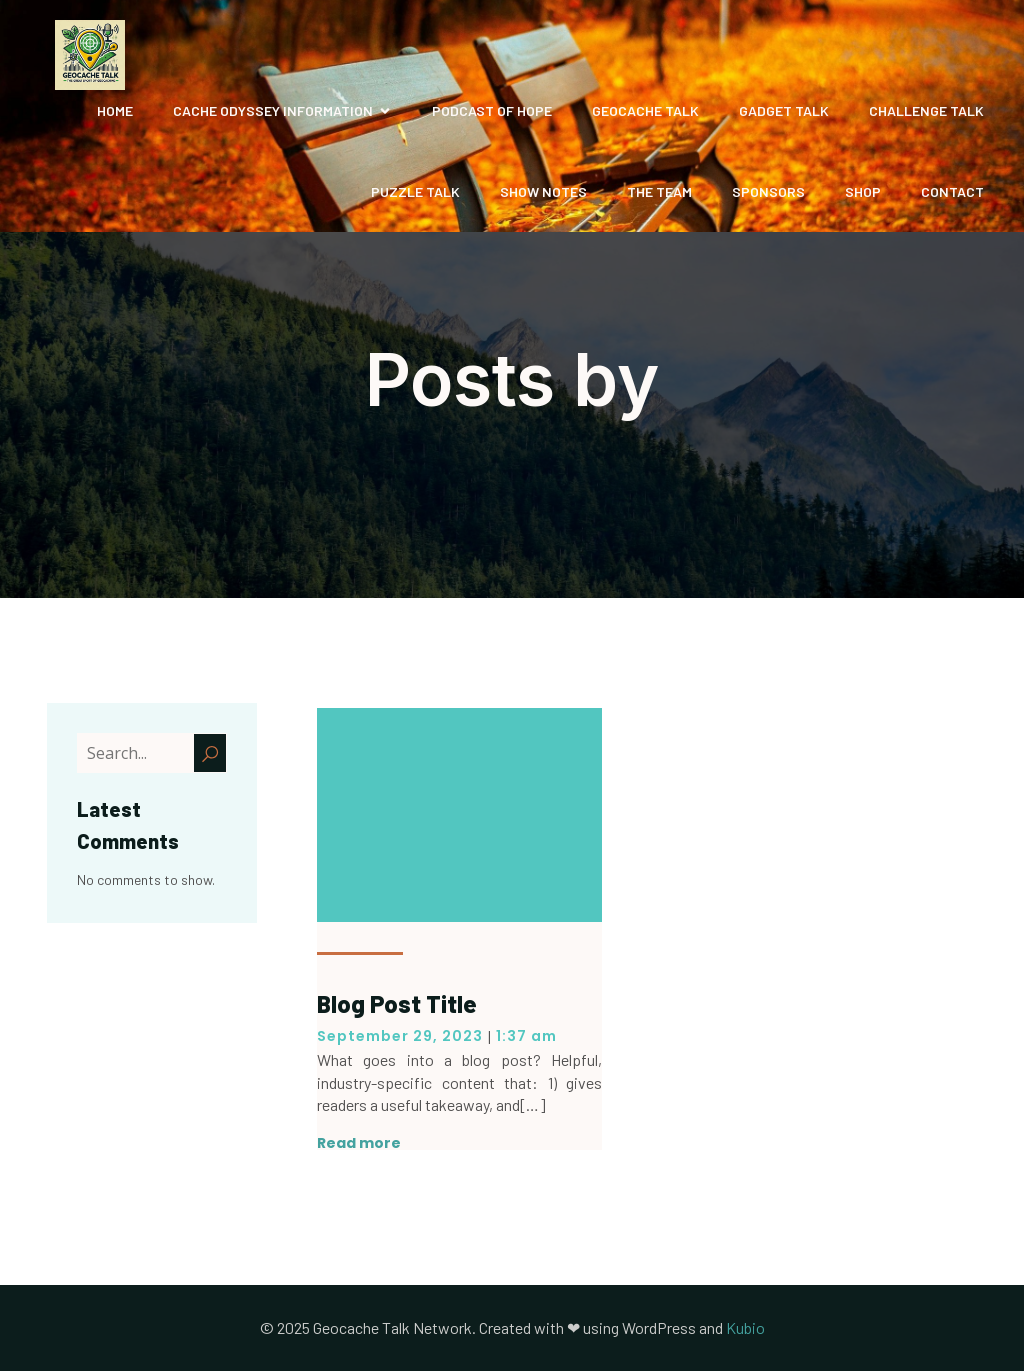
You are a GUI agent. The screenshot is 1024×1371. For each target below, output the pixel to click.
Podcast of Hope (492, 110)
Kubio (745, 1327)
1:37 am (526, 1036)
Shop (863, 191)
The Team (659, 191)
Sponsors (768, 191)
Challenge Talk (926, 110)
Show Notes (543, 191)
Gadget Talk (784, 110)
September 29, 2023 (400, 1036)
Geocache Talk (645, 110)
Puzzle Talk (415, 191)
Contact (952, 191)
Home (115, 110)
